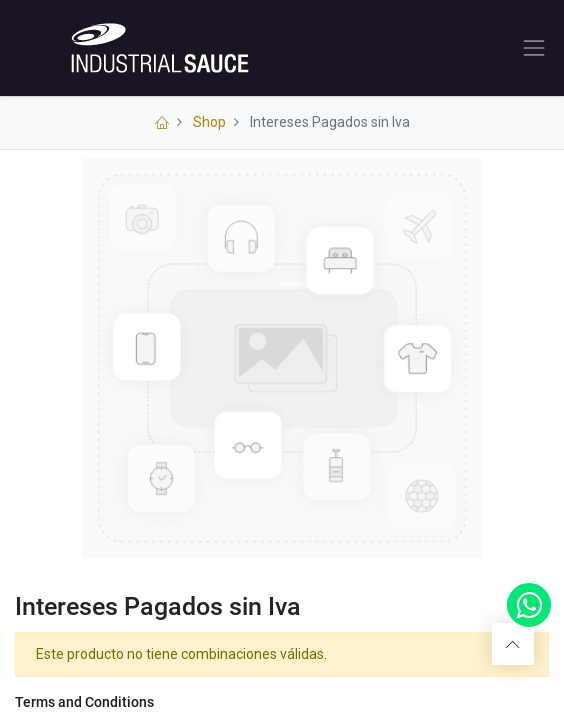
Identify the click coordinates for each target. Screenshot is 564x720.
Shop (209, 122)
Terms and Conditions (84, 702)
